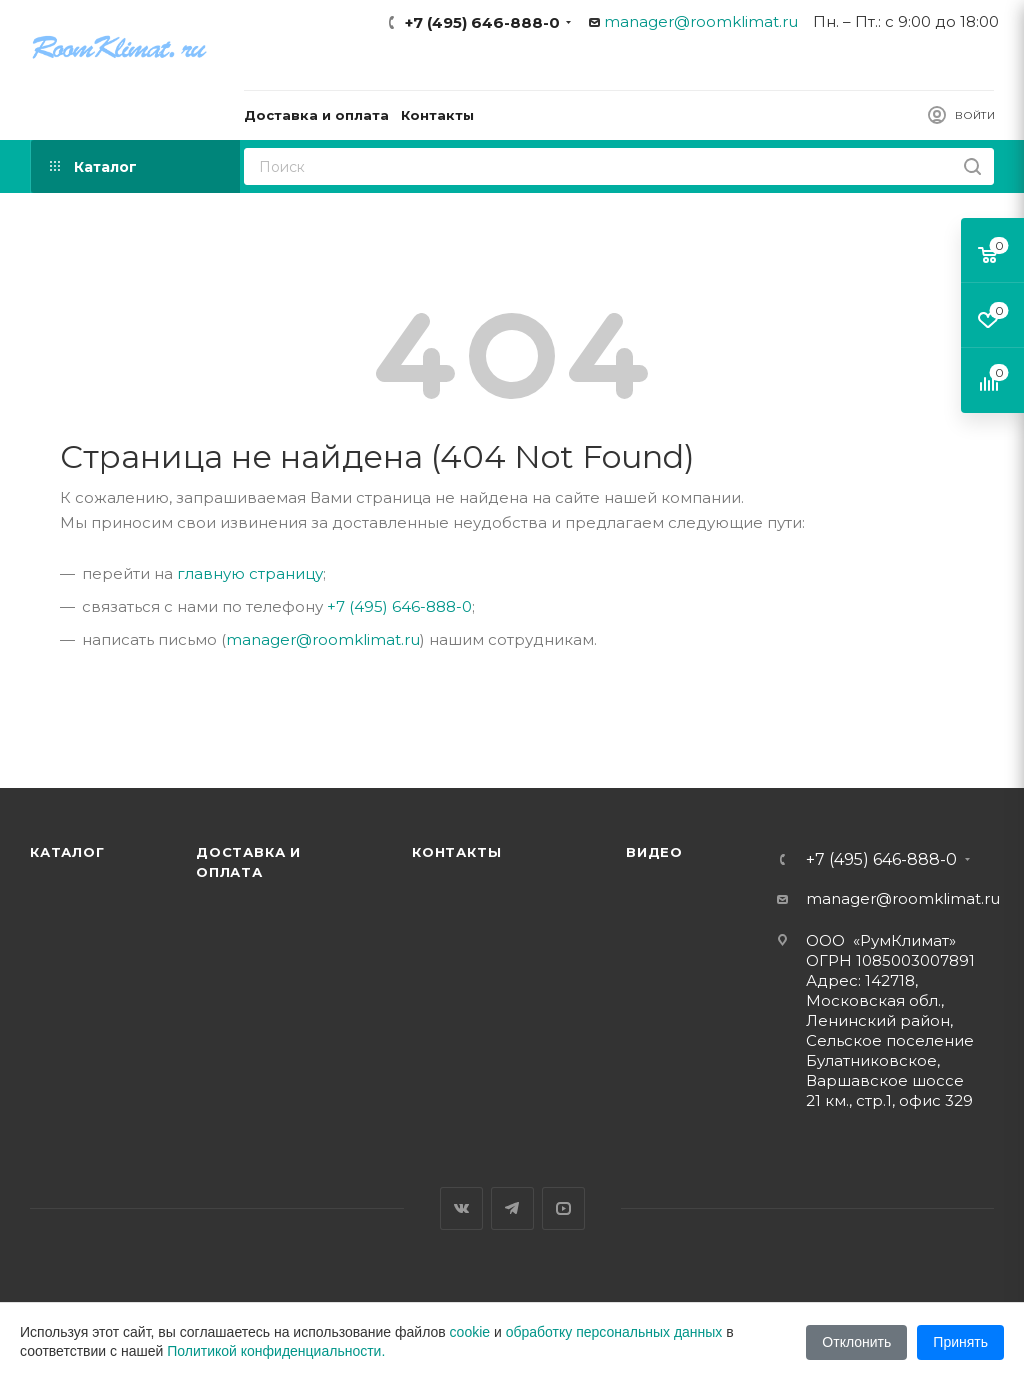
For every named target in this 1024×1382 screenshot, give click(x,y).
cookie (470, 1332)
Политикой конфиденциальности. (276, 1351)
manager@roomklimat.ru (701, 21)
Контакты (456, 852)
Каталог (67, 852)
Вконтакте (461, 1208)
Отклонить (856, 1342)
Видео (654, 852)
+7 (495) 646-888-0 (482, 22)
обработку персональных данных (614, 1332)
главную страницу (250, 573)
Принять (960, 1342)
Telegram (512, 1208)
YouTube (563, 1208)
